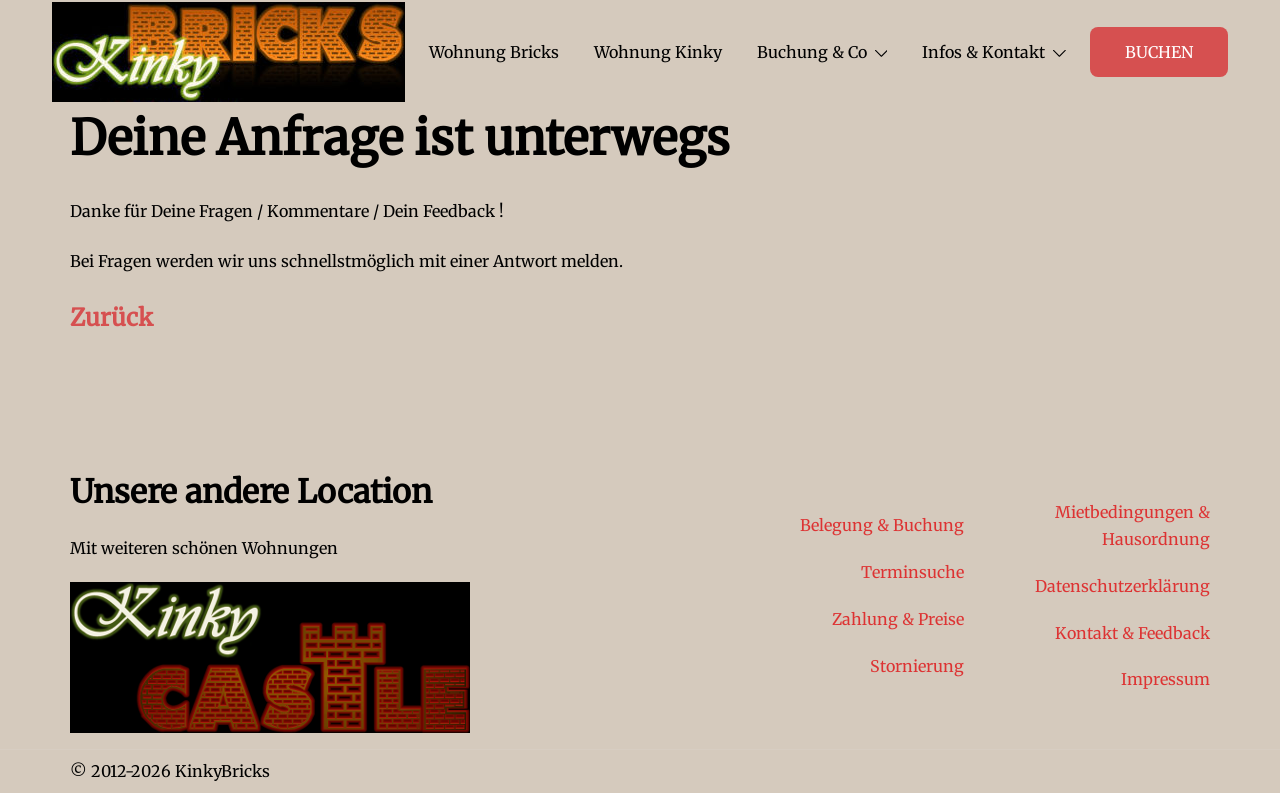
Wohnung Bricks (494, 52)
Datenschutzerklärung (1122, 586)
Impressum (1165, 679)
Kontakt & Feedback (1132, 633)
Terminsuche (912, 572)
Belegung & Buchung (882, 525)
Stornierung (917, 666)
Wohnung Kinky (658, 52)
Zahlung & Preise (898, 619)
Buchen (1159, 52)
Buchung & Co (812, 52)
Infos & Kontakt (983, 52)
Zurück (111, 317)
